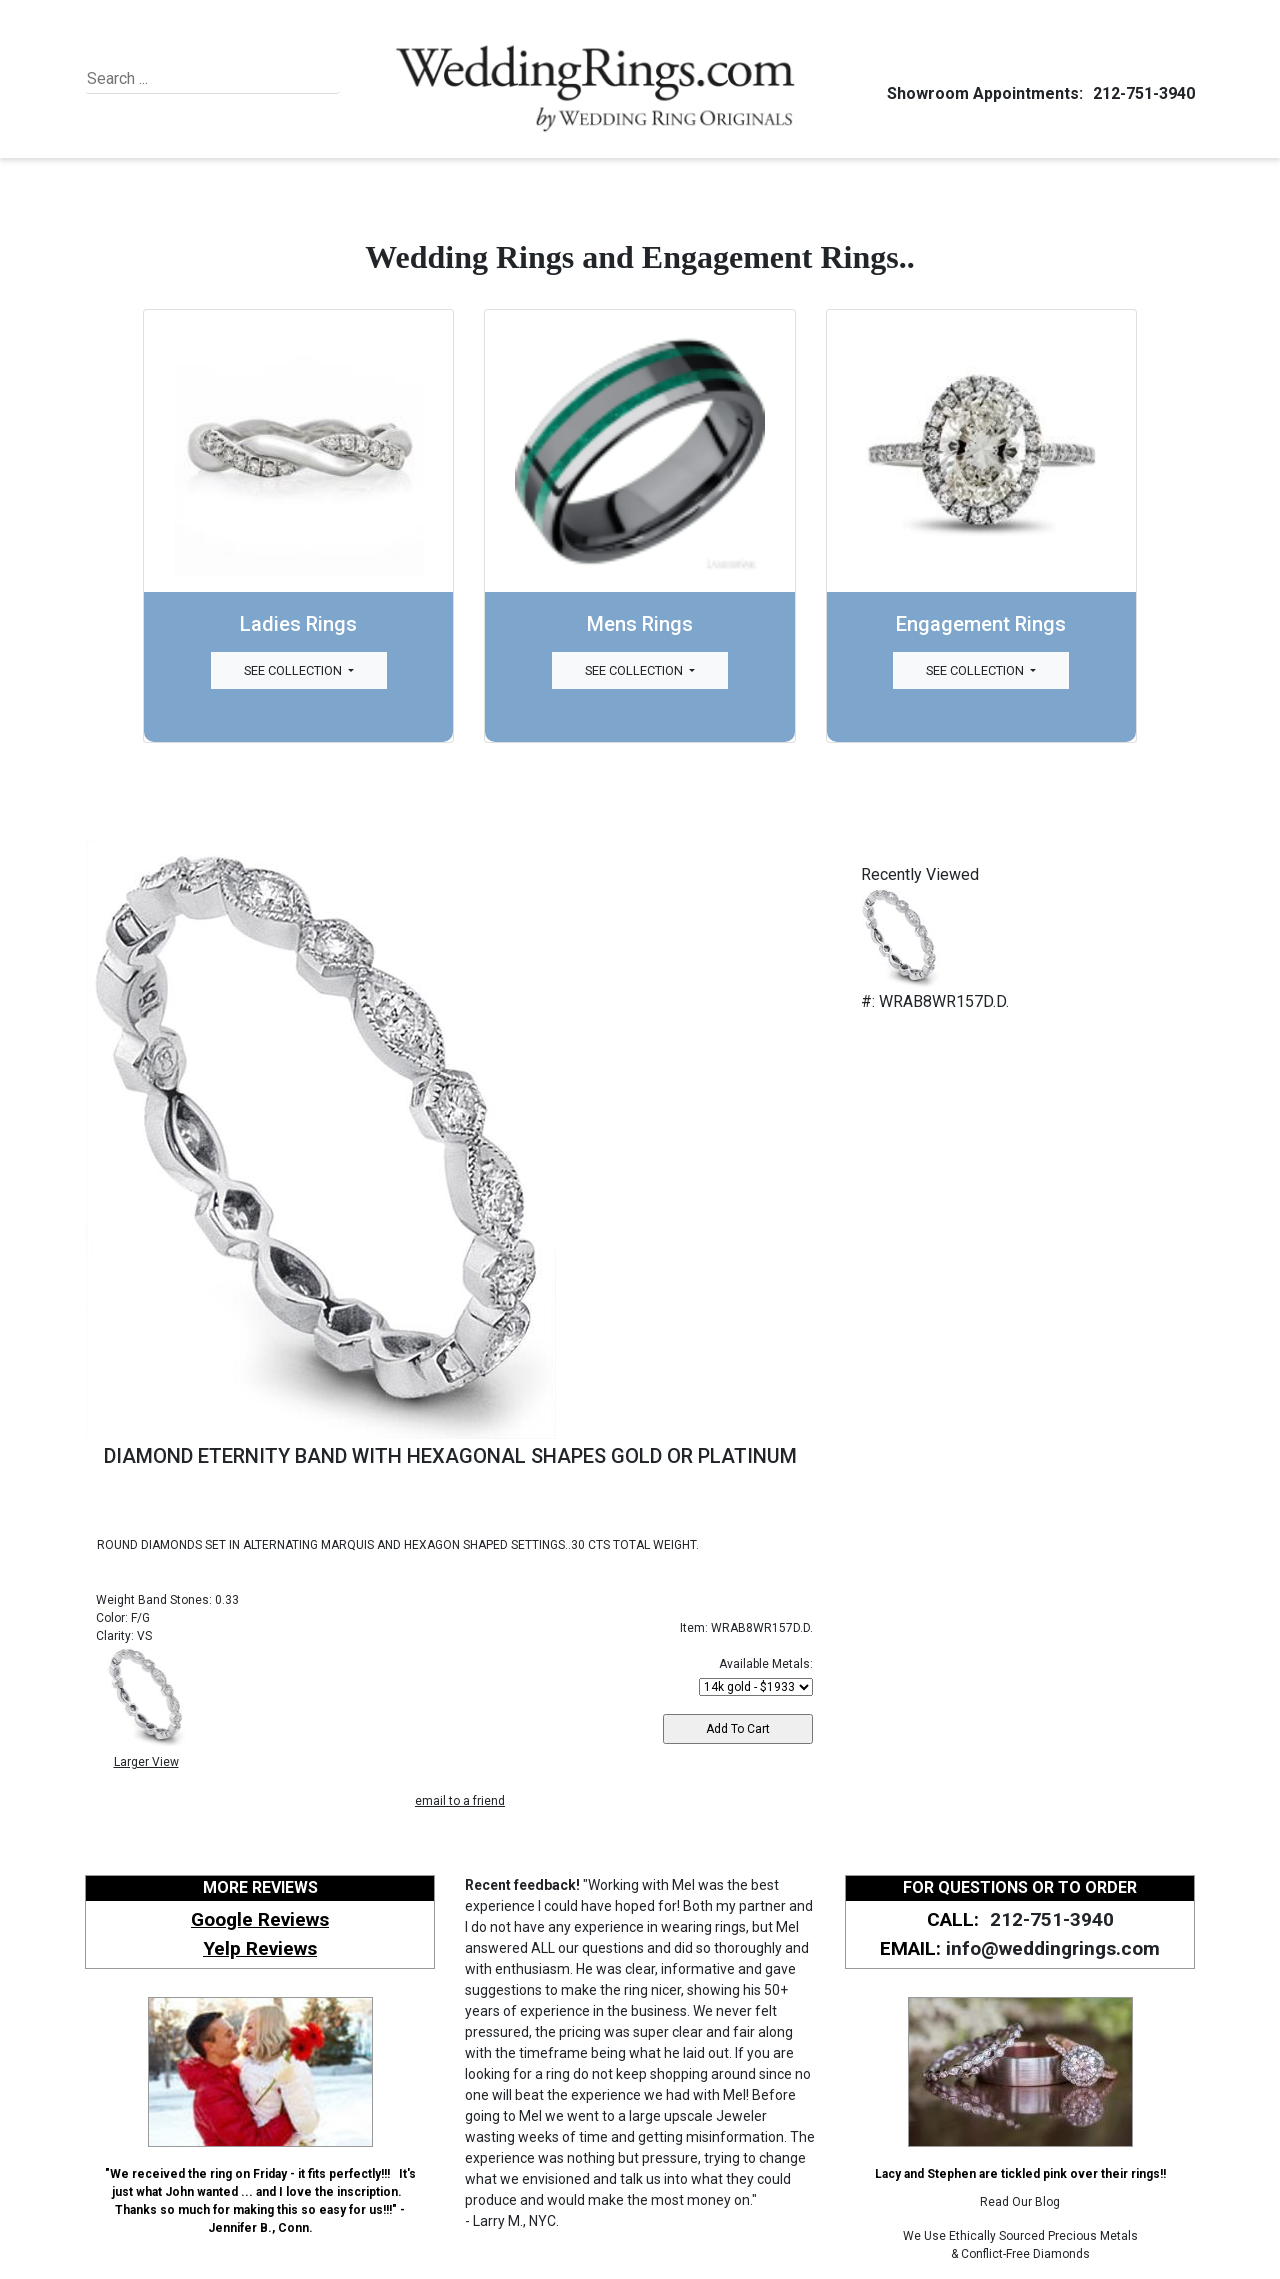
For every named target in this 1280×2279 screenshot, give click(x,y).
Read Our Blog (1020, 2202)
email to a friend (460, 1801)
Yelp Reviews (260, 1948)
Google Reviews (260, 1919)
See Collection (294, 670)
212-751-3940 (1141, 93)
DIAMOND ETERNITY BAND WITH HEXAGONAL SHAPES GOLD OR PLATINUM (450, 1456)
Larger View (146, 1762)
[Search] (178, 79)
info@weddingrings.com (1053, 1948)
